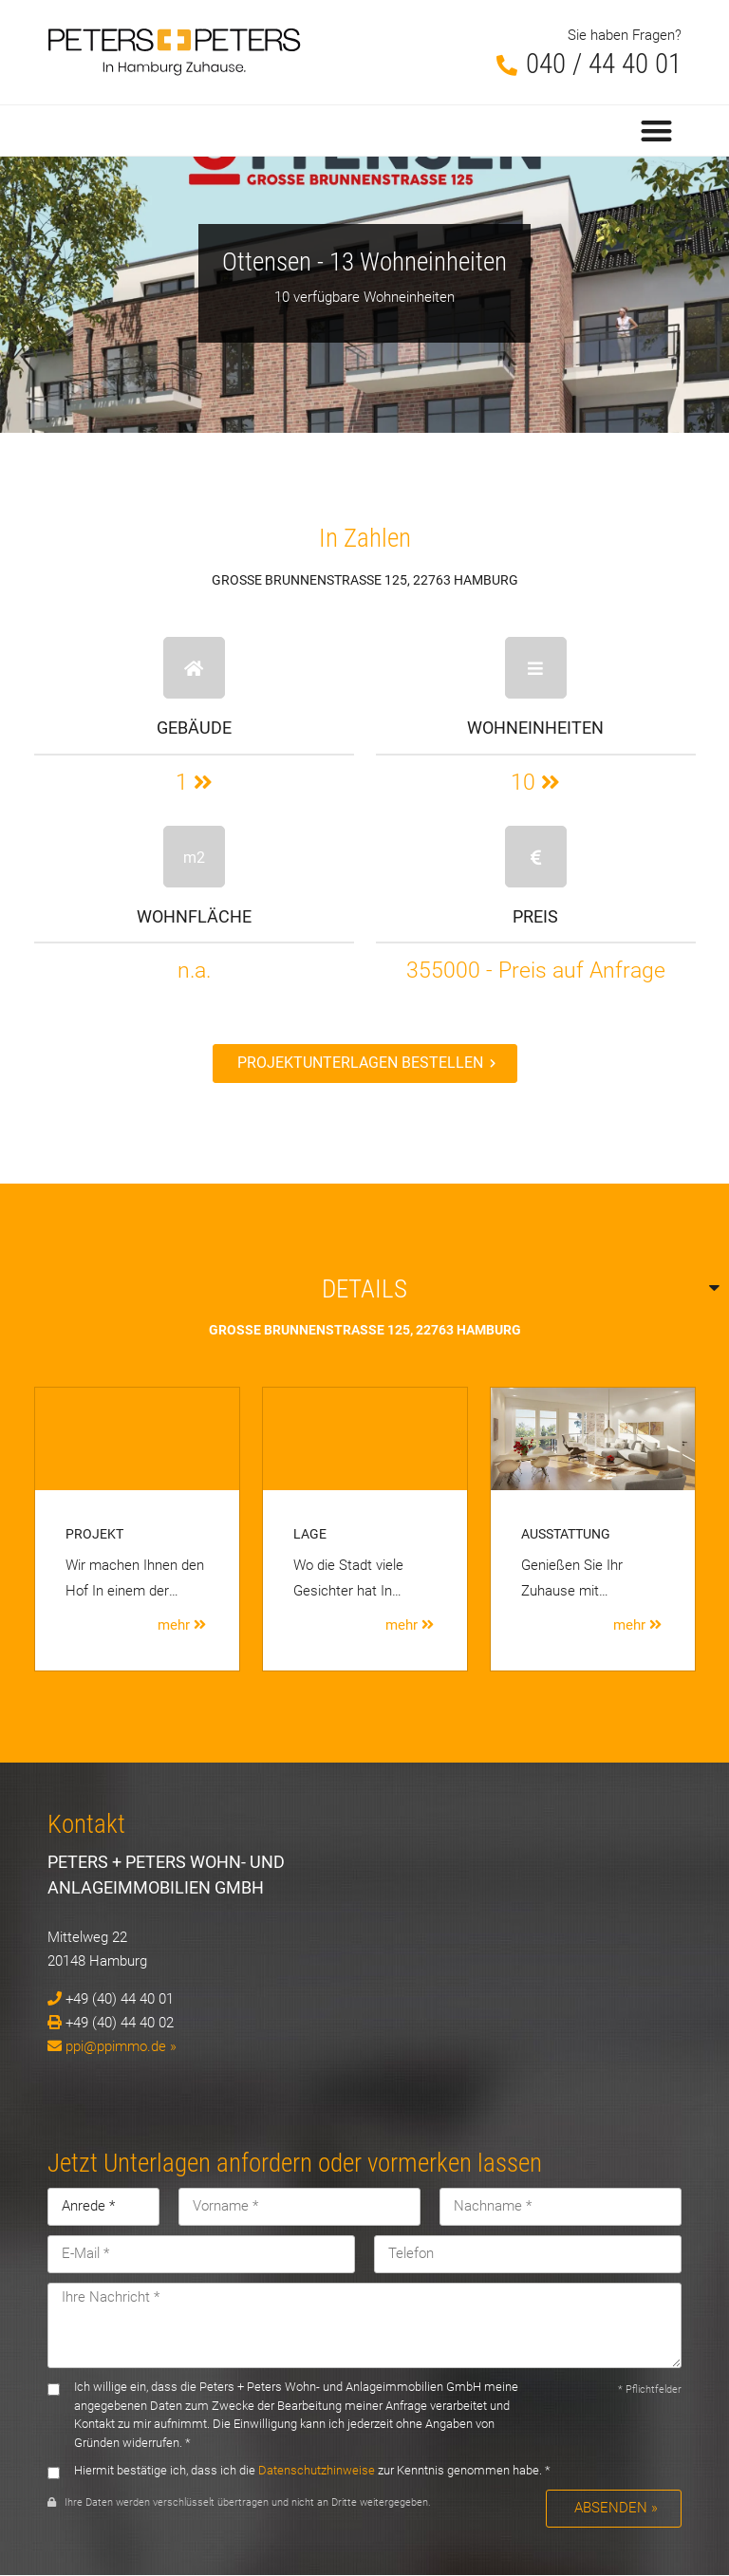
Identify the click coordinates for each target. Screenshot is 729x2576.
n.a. (194, 970)
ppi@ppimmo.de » (121, 2046)
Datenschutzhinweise (316, 2470)
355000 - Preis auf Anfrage (535, 970)
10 (535, 782)
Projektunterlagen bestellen (360, 1063)
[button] (657, 130)
